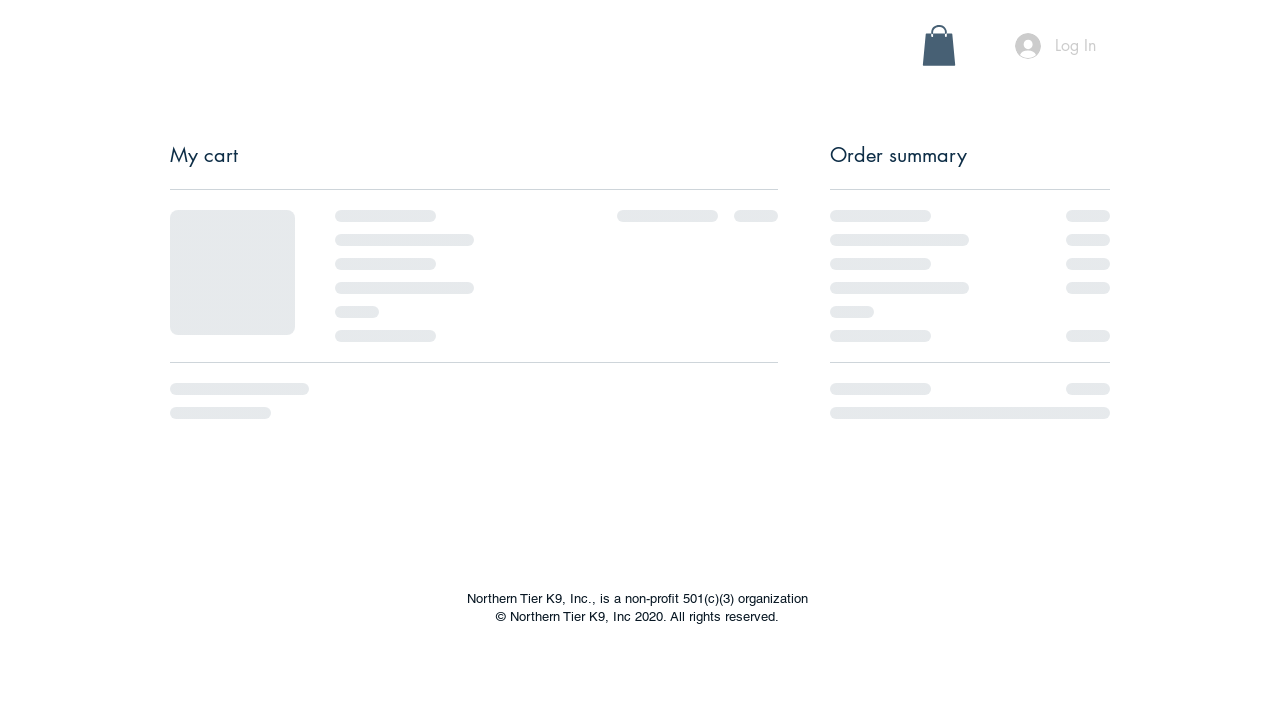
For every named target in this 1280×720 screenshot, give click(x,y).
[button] (358, 55)
